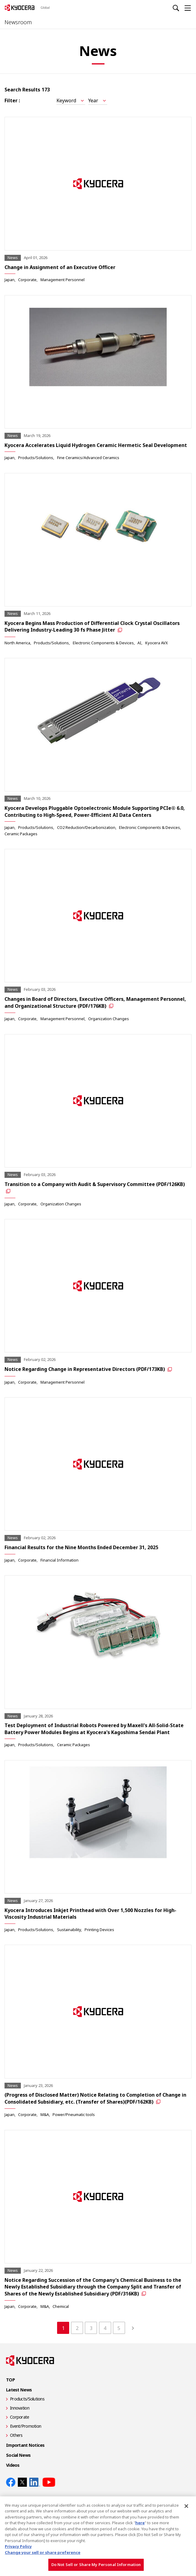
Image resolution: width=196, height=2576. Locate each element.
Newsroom (18, 22)
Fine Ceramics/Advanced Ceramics (88, 457)
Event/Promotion (25, 2426)
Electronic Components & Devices (103, 643)
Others (16, 2435)
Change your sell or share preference (42, 2552)
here (140, 2522)
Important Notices (25, 2445)
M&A (44, 2114)
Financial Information (59, 1560)
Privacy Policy (18, 2546)
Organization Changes (108, 1018)
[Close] (186, 2506)
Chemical (61, 2306)
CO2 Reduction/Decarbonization (86, 827)
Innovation (19, 2408)
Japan (9, 279)
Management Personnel (62, 279)
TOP (10, 2380)
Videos (13, 2465)
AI (139, 643)
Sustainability (69, 1929)
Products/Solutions (35, 457)
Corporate (27, 279)
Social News (18, 2455)
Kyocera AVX (156, 643)
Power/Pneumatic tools (74, 2114)
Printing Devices (99, 1929)
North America (17, 643)
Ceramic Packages (21, 833)
